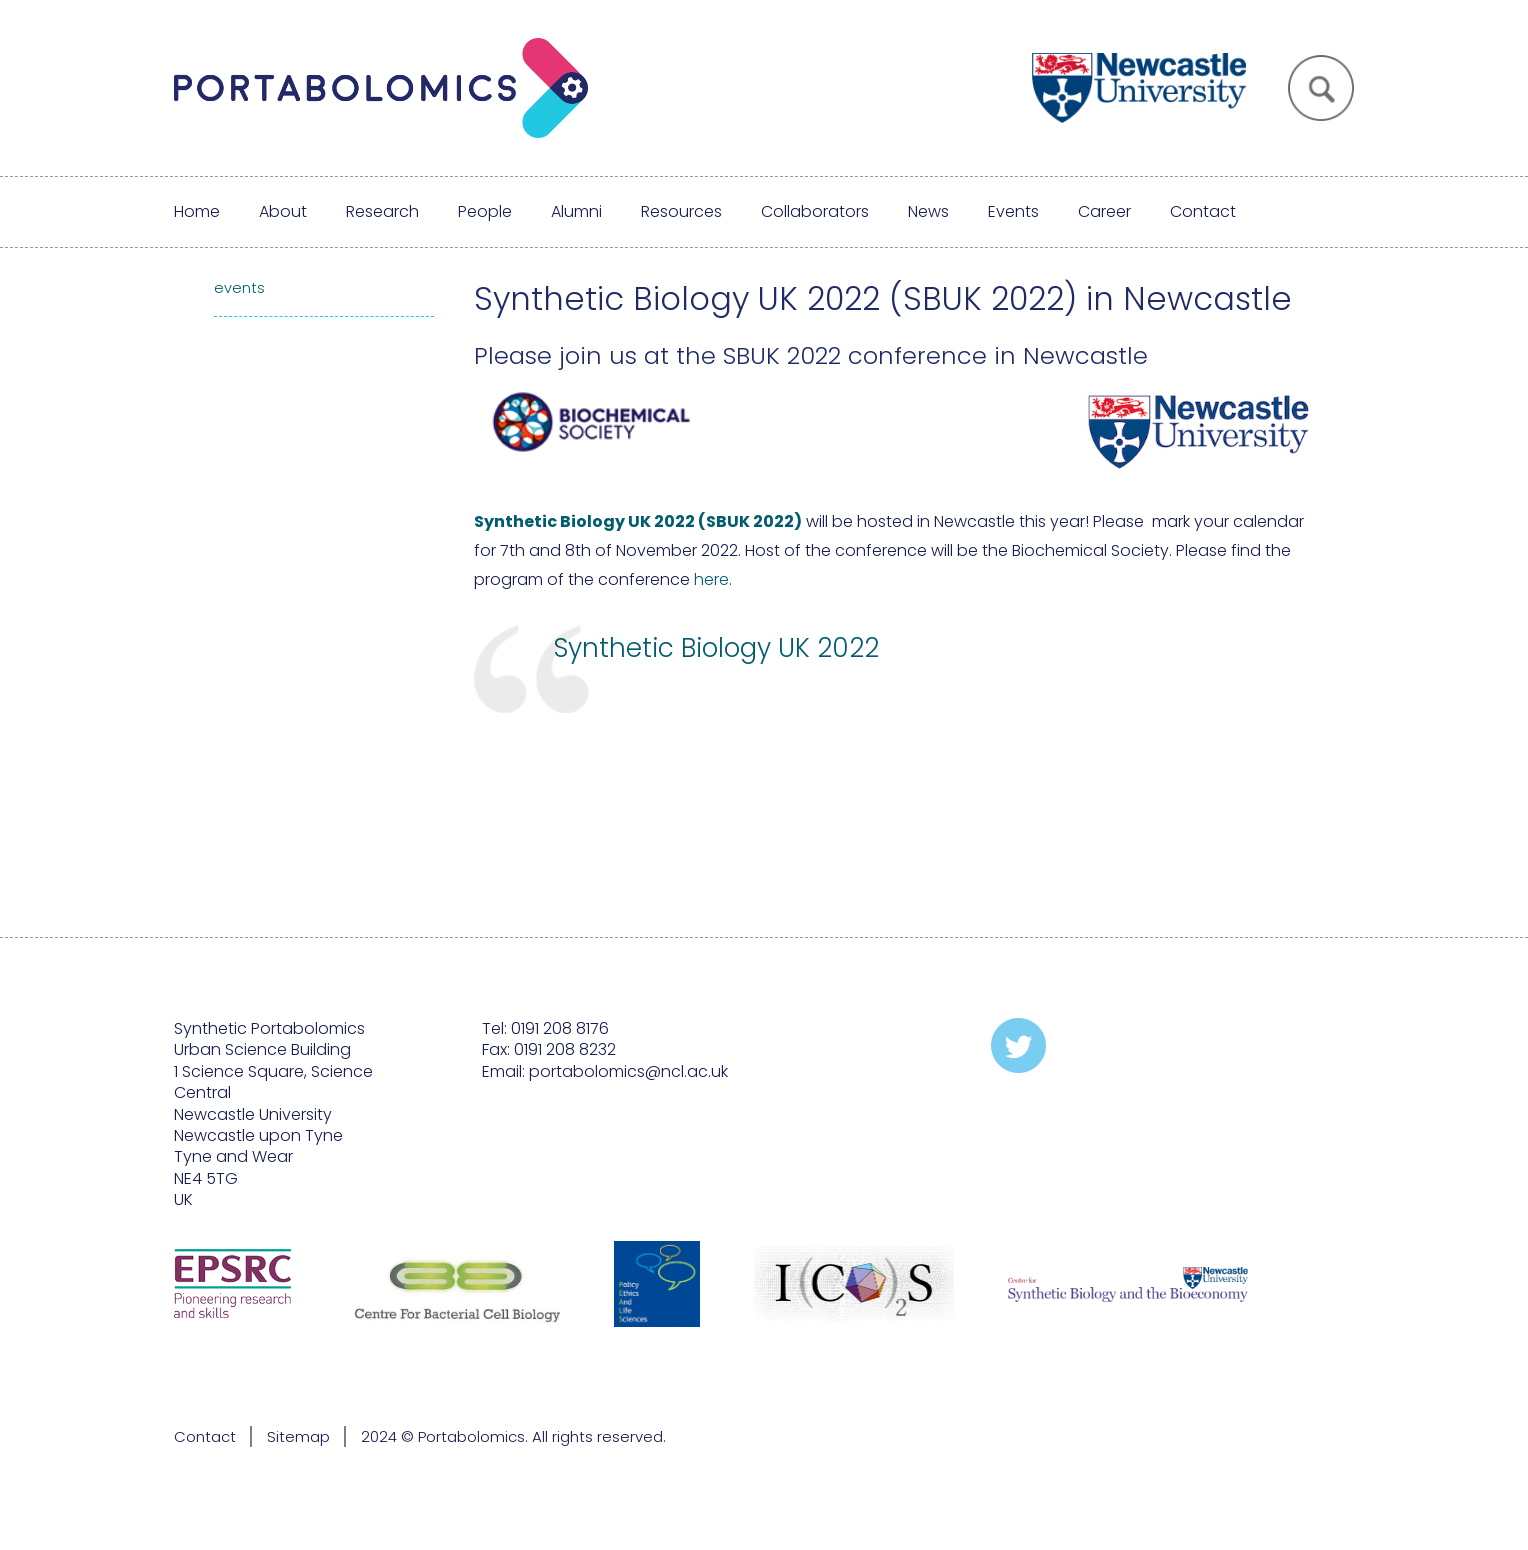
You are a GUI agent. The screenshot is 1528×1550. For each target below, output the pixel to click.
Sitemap (298, 1436)
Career (1104, 211)
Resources (681, 211)
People (485, 211)
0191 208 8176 (560, 1028)
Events (1013, 211)
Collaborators (815, 211)
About (283, 211)
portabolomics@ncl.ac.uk (628, 1071)
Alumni (576, 211)
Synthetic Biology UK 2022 (716, 648)
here (711, 579)
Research (382, 211)
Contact (1203, 211)
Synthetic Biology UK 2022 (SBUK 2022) (638, 521)
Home (197, 211)
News (928, 211)
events (239, 288)
